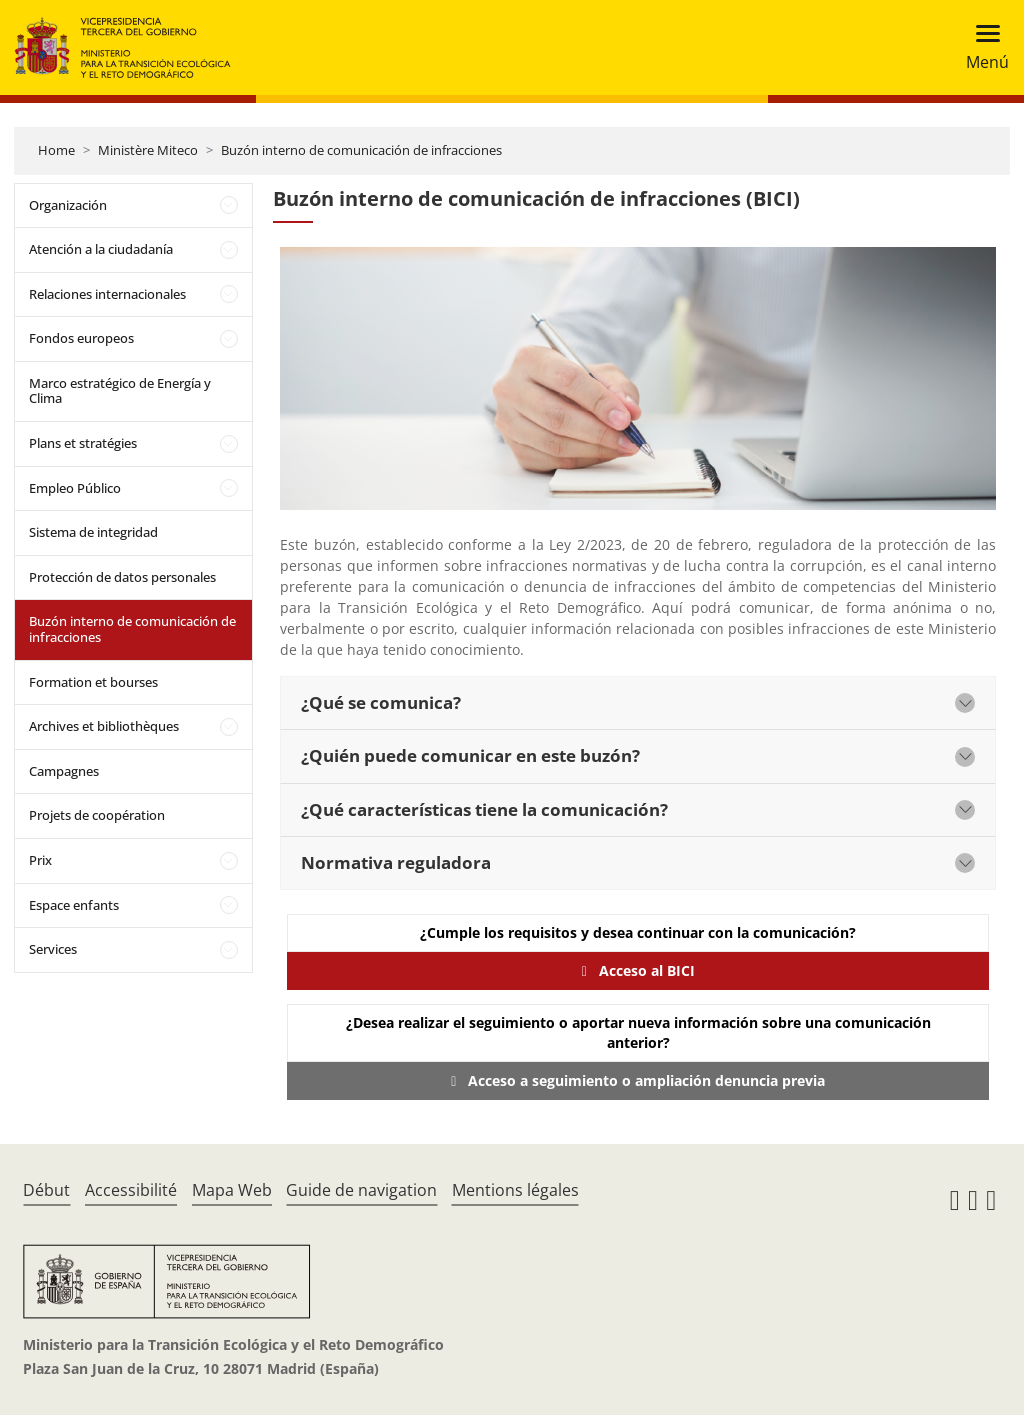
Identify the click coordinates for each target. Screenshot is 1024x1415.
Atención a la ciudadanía (101, 249)
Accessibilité (131, 1190)
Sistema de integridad (93, 532)
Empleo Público (75, 488)
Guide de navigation (361, 1190)
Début (46, 1190)
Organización (68, 205)
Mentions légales (515, 1190)
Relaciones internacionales (107, 294)
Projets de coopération (97, 815)
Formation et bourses (93, 682)
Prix (40, 860)
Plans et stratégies (83, 443)
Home (56, 150)
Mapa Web (232, 1190)
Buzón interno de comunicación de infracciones (361, 150)
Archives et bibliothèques (104, 726)
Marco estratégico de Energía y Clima (120, 391)
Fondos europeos (81, 338)
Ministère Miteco (148, 150)
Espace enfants (74, 905)
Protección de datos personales (122, 577)
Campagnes (64, 771)
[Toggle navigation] (981, 47)
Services (53, 949)
